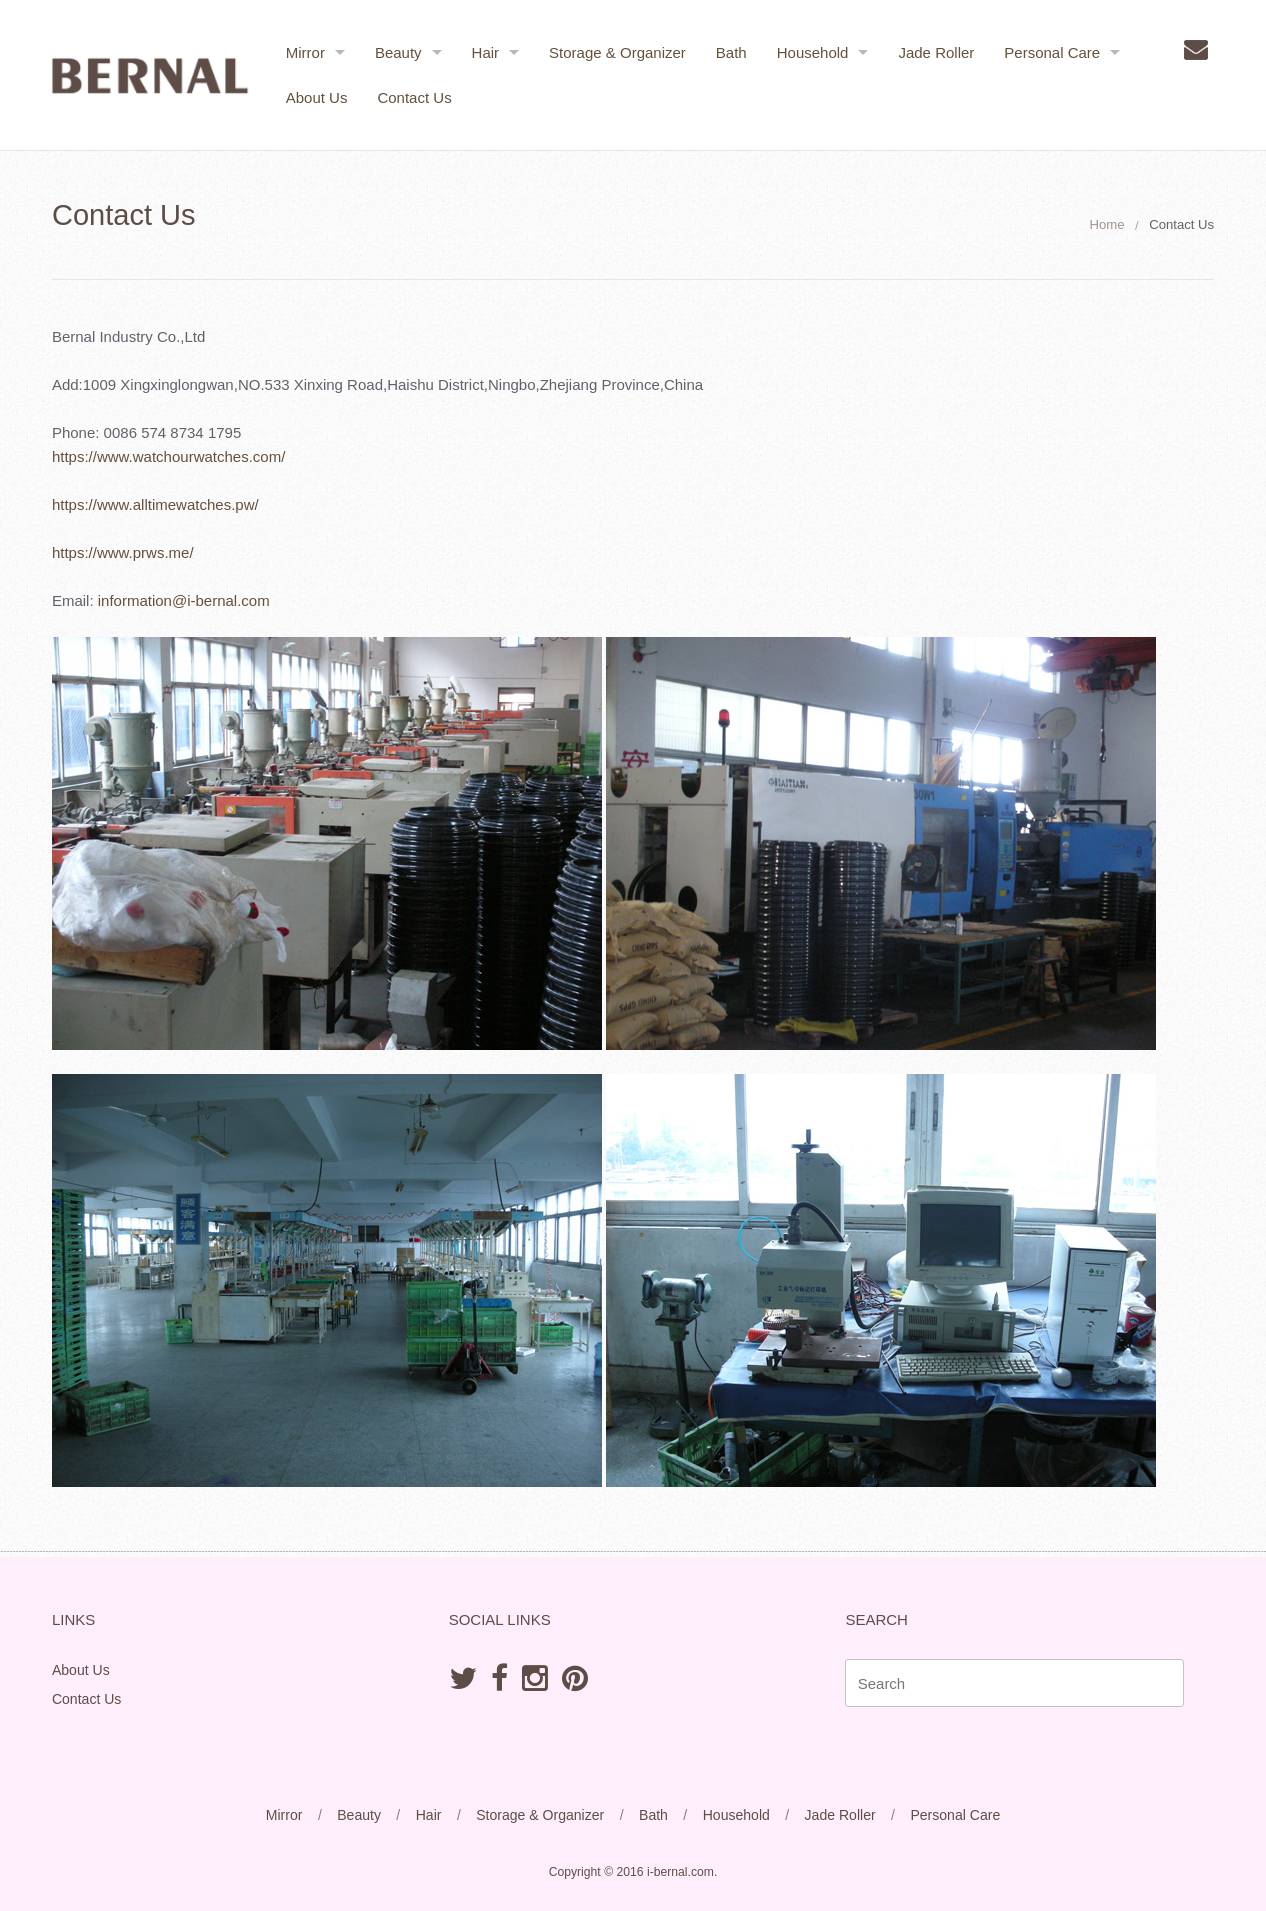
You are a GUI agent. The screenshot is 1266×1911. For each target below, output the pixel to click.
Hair (487, 52)
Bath (732, 52)
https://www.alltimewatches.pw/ (157, 504)
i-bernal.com (680, 1872)
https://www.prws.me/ (125, 552)
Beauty (399, 52)
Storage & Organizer (618, 52)
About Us (318, 97)
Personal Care (1054, 52)
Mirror (306, 52)
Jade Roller (938, 52)
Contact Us (416, 97)
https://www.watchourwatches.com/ (170, 456)
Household (814, 52)
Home (1104, 224)
